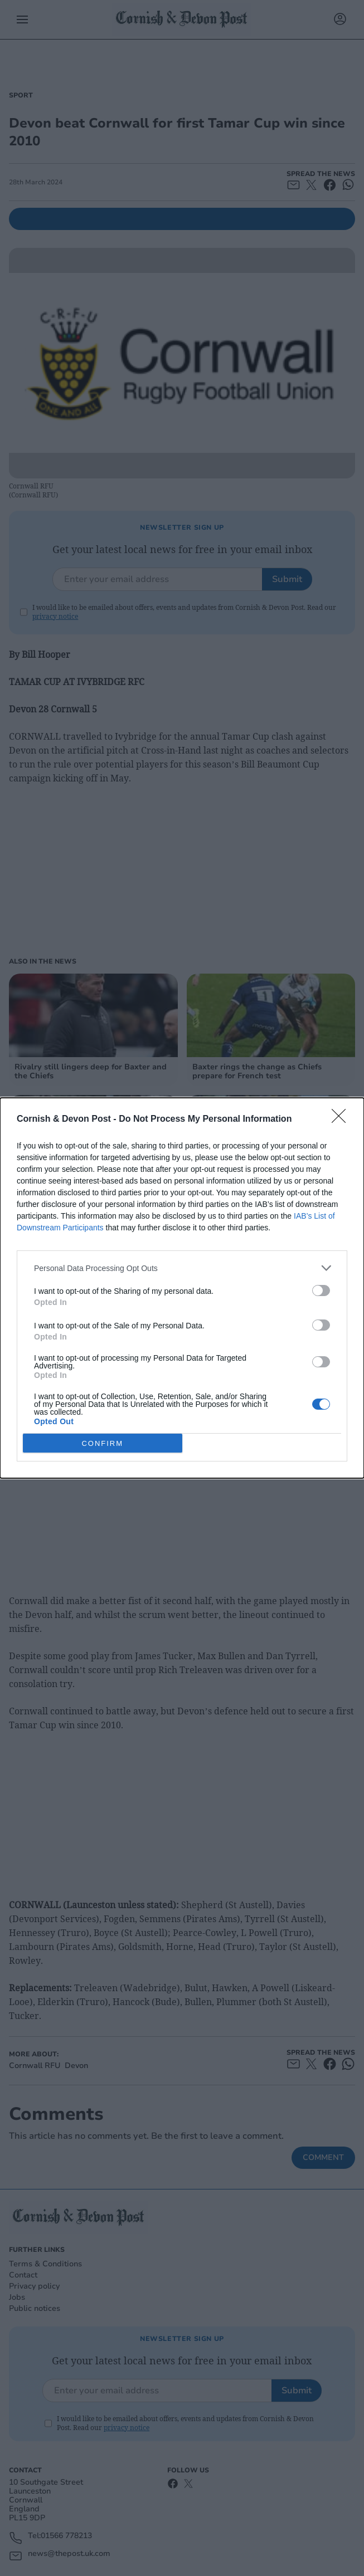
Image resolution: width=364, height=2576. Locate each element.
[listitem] (182, 1268)
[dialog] (182, 1288)
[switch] (321, 1290)
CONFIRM (102, 1443)
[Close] (342, 1119)
